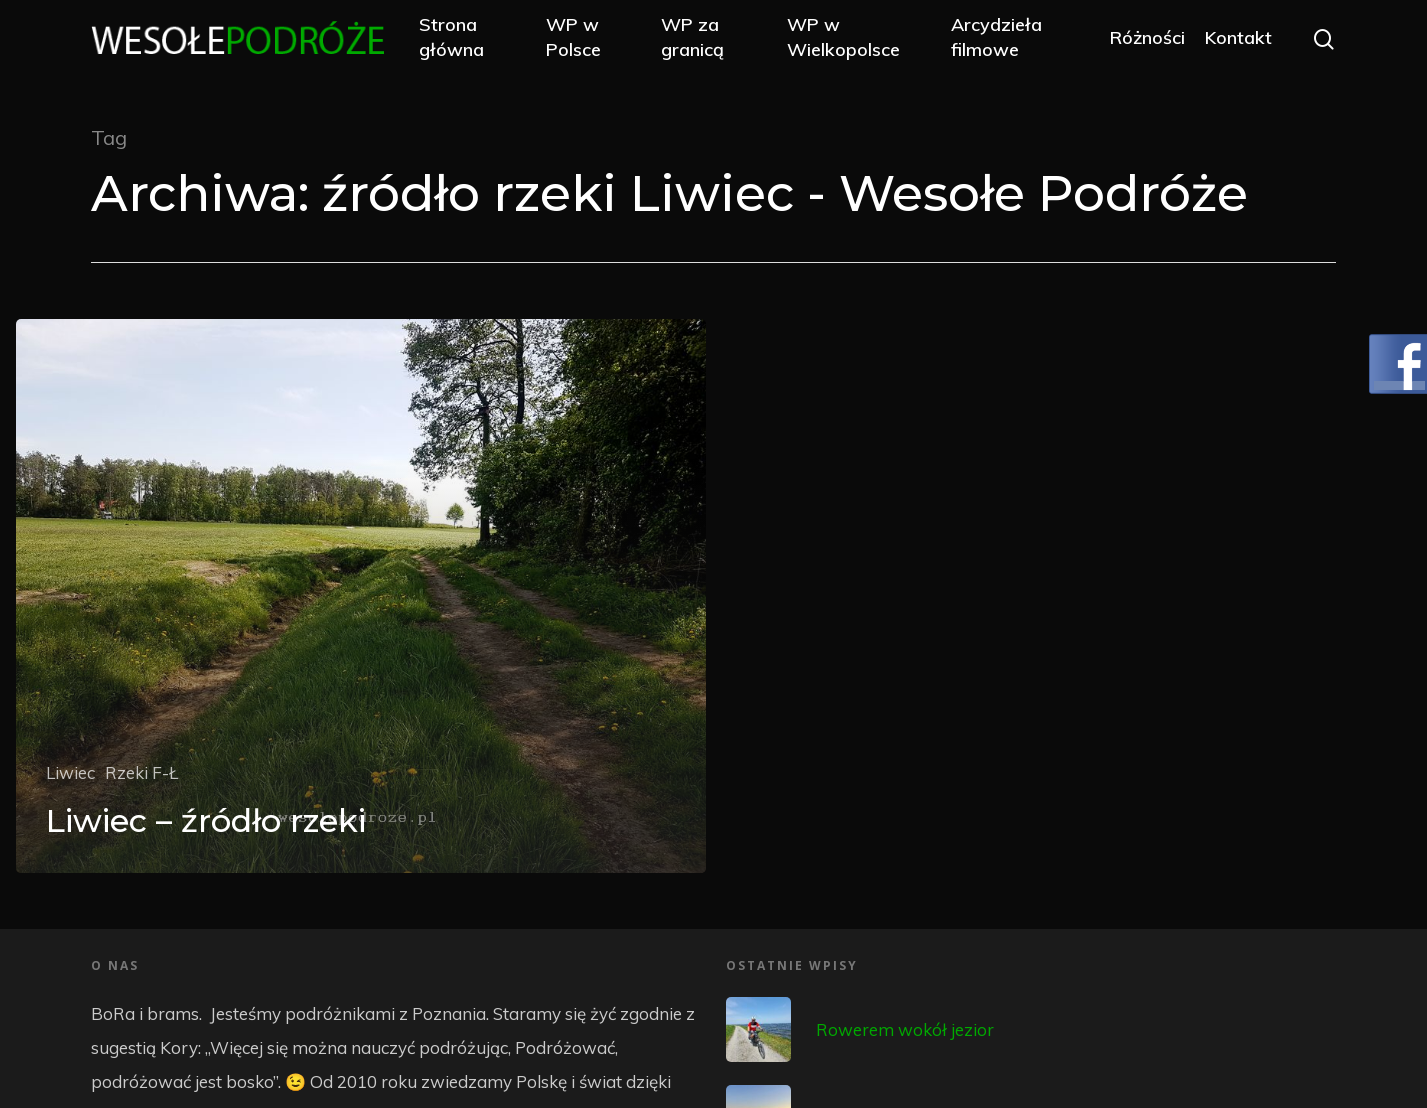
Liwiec (70, 772)
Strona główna (475, 42)
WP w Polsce (593, 42)
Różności (1147, 42)
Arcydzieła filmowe (1002, 42)
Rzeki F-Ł (142, 772)
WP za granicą (708, 42)
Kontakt (1238, 42)
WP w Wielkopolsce (854, 42)
